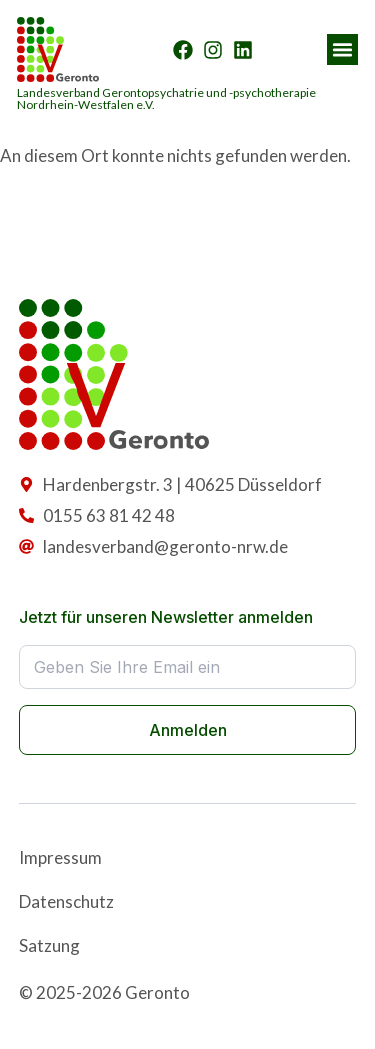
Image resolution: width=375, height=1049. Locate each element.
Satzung (49, 945)
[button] (343, 50)
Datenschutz (66, 901)
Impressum (60, 857)
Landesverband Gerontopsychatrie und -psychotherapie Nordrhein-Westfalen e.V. (166, 98)
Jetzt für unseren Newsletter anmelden (166, 617)
